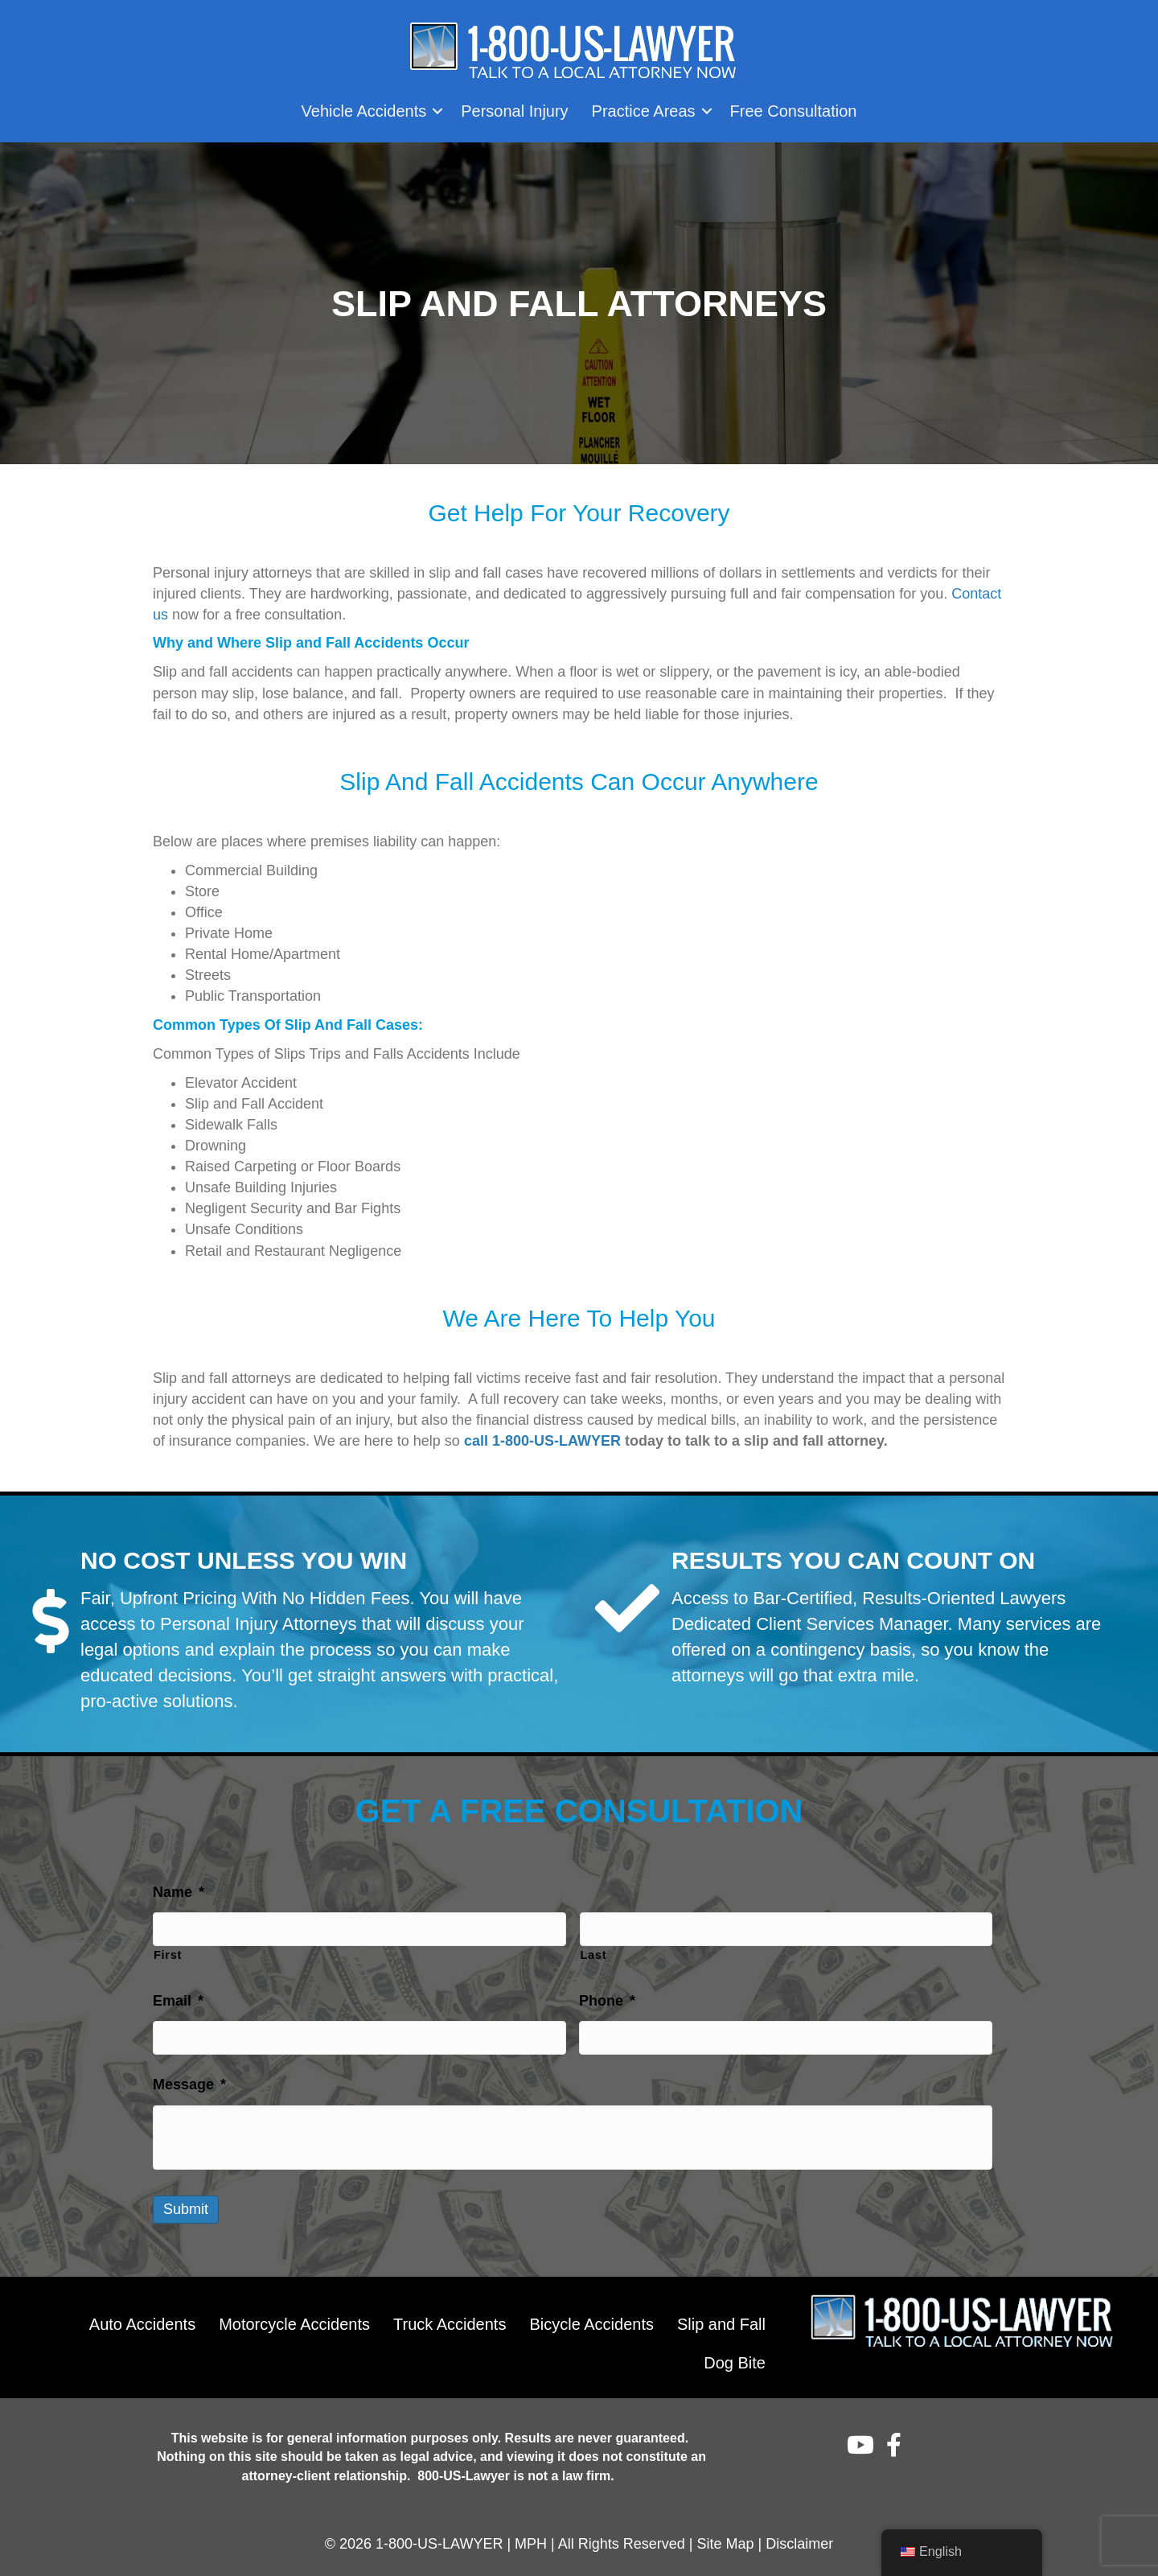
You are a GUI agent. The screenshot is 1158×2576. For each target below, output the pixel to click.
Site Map (725, 2537)
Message (189, 2078)
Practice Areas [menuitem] (644, 111)
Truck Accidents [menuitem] (449, 2318)
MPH (531, 2537)
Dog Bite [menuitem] (735, 2356)
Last (594, 1951)
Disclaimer (799, 2537)
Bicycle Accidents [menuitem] (591, 2318)
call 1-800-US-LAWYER (542, 1441)
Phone (607, 1998)
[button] (437, 111)
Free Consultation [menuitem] (793, 111)
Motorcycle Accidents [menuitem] (294, 2318)
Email (178, 1998)
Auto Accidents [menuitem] (142, 2318)
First (168, 1951)
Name (178, 1892)
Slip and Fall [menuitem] (721, 2318)
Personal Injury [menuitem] (514, 111)
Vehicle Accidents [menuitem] (364, 111)
